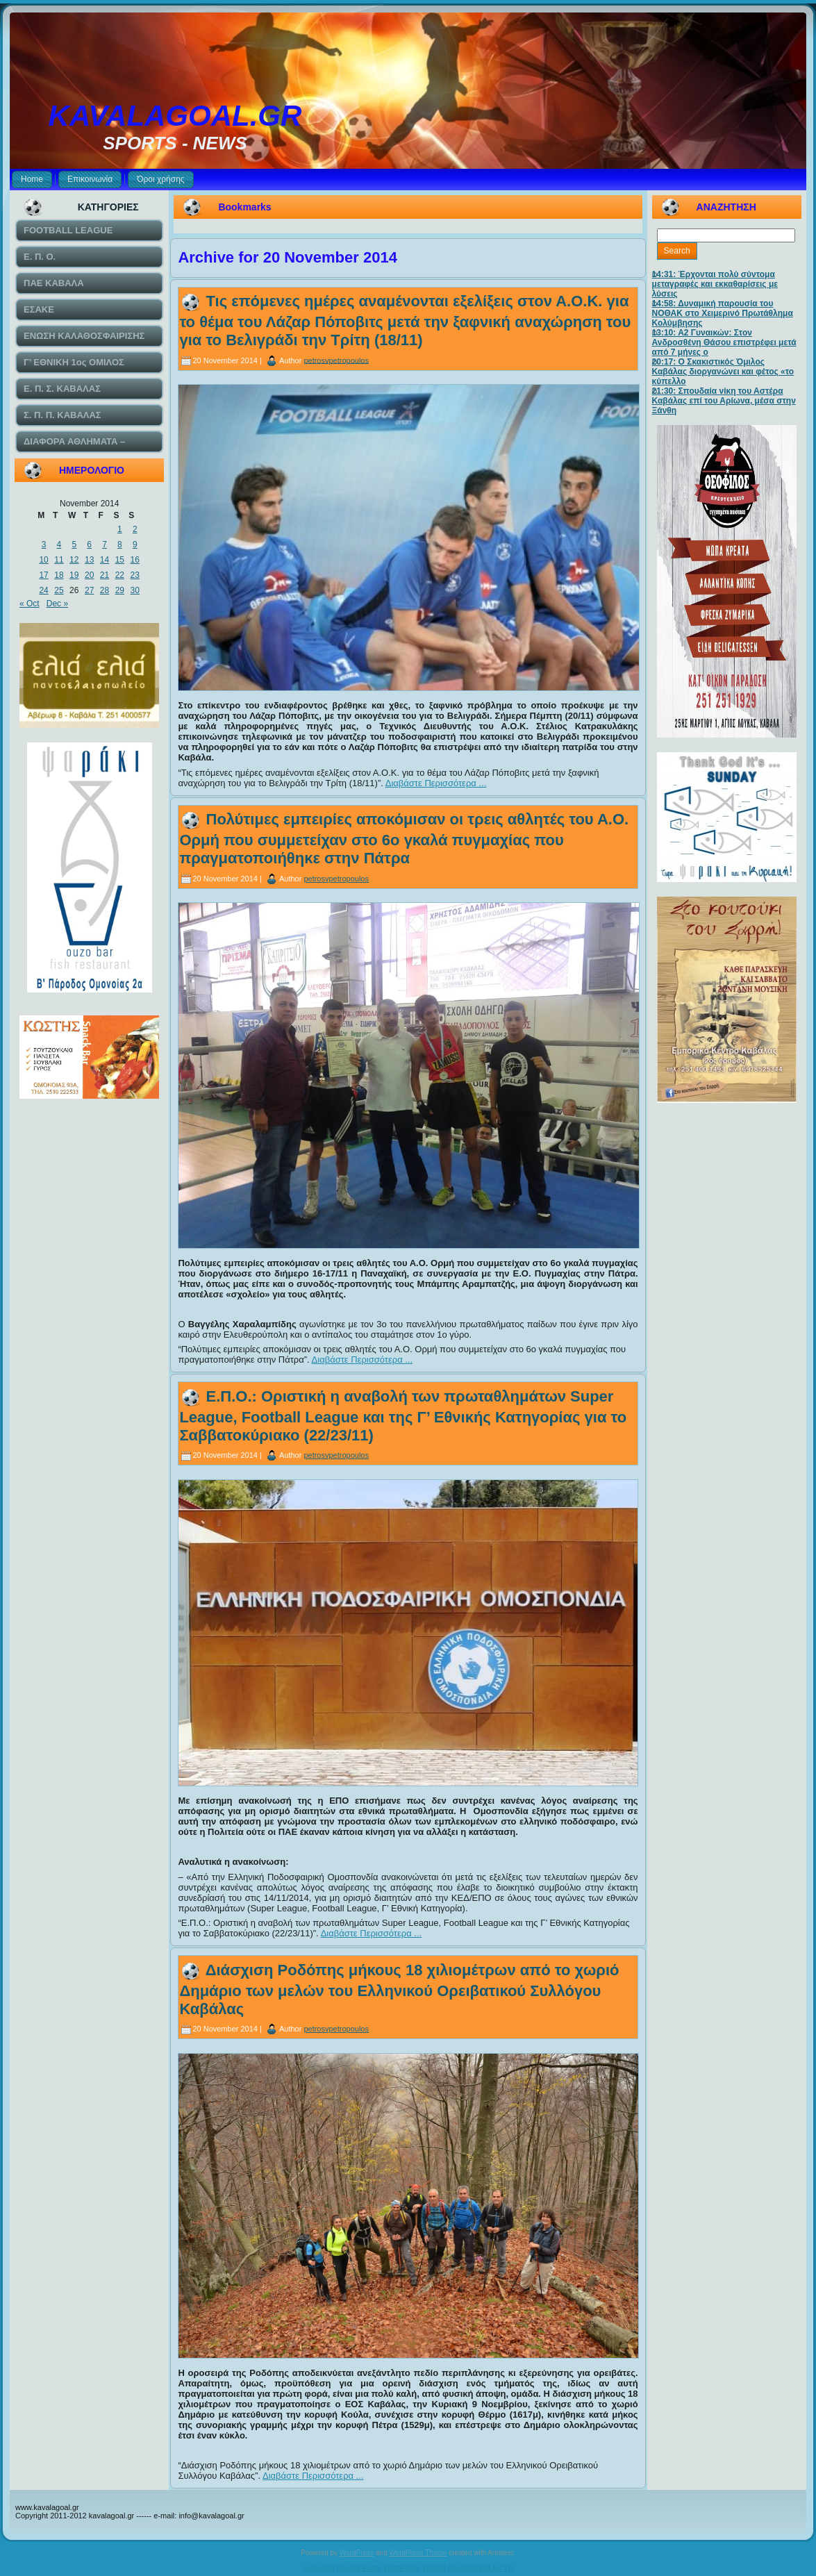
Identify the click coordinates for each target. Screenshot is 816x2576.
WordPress (357, 2553)
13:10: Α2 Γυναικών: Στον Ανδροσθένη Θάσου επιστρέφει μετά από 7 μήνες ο (724, 342)
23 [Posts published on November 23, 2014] (135, 575)
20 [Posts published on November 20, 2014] (89, 575)
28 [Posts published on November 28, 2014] (104, 590)
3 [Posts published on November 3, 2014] (44, 544)
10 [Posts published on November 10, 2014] (43, 560)
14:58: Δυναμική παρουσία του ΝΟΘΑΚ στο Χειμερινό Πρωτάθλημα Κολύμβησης (722, 313)
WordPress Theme (418, 2553)
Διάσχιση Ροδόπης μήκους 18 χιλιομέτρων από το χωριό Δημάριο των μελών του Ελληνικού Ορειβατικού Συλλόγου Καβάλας (399, 1989)
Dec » (57, 603)
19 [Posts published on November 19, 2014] (73, 575)
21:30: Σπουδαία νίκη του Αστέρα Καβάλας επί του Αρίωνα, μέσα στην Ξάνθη (724, 400)
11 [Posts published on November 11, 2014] (58, 560)
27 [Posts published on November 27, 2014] (89, 590)
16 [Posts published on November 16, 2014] (135, 560)
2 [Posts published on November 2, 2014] (135, 529)
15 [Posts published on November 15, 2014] (119, 560)
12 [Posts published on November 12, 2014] (73, 560)
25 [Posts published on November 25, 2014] (58, 590)
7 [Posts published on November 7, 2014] (104, 544)
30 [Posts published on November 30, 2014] (135, 590)
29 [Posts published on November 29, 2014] (119, 590)
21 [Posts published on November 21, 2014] (104, 575)
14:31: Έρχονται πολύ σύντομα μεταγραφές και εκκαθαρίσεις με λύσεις (715, 284)
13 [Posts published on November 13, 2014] (89, 560)
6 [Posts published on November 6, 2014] (89, 544)
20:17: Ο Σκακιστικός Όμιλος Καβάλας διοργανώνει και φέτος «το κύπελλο (723, 371)
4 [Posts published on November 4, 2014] (59, 544)
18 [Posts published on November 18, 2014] (58, 575)
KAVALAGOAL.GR (175, 115)
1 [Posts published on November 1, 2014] (119, 529)
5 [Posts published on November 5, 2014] (74, 544)
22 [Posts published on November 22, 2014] (119, 575)
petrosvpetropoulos (336, 360)
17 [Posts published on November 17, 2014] (43, 575)
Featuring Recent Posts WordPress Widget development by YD (408, 2567)
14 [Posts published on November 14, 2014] (104, 560)
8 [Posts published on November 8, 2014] (119, 544)
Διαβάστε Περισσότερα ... (436, 783)
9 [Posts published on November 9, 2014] (135, 544)
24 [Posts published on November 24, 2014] (43, 590)
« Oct (29, 603)
